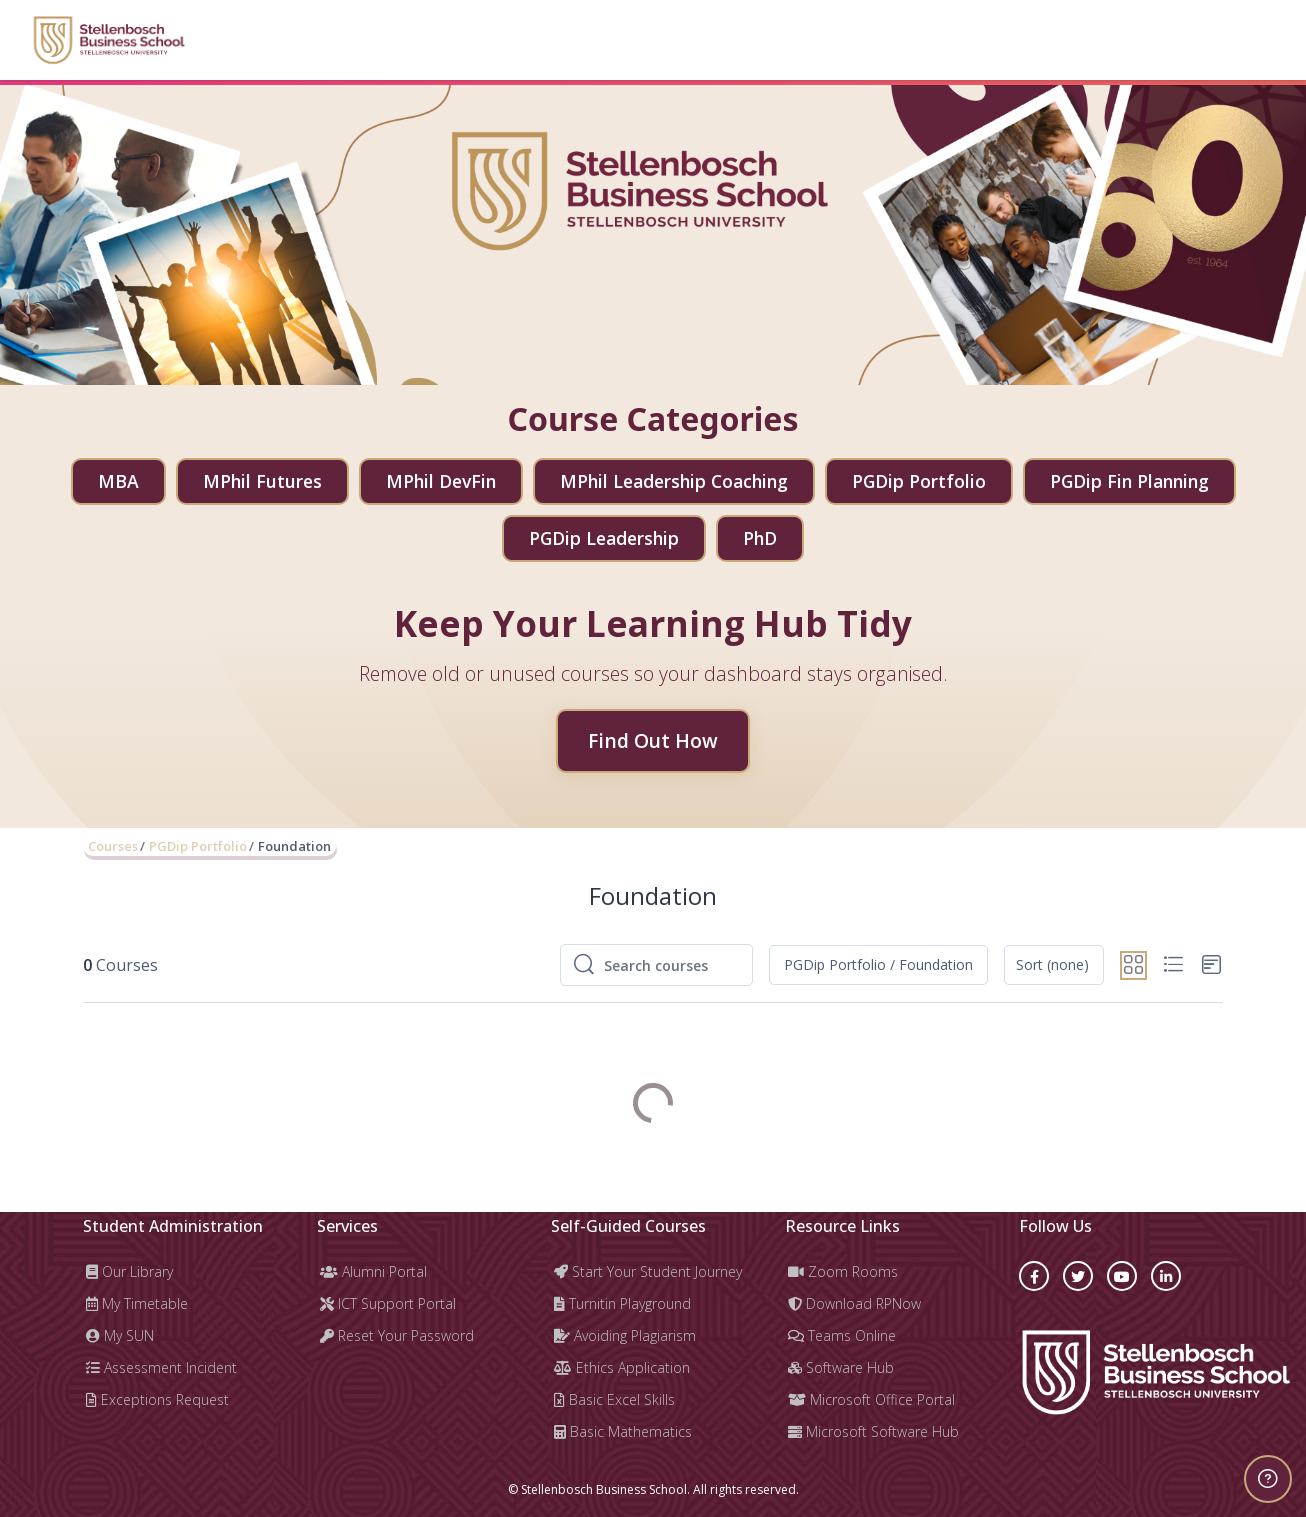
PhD (760, 538)
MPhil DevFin (441, 481)
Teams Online (842, 1335)
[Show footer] (1268, 1479)
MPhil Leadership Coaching (674, 481)
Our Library (129, 1271)
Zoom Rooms (843, 1271)
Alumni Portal (373, 1271)
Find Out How (653, 740)
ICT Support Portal (388, 1303)
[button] (878, 965)
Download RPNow (854, 1303)
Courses (113, 846)
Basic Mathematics (623, 1431)
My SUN (120, 1335)
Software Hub (841, 1367)
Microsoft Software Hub (873, 1431)
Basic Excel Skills (614, 1399)
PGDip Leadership (604, 538)
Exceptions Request (157, 1399)
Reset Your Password (397, 1335)
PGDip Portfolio (919, 481)
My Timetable (137, 1303)
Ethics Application (622, 1367)
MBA (118, 481)
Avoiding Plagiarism (625, 1335)
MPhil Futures (262, 481)
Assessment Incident (161, 1367)
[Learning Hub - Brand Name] (108, 40)
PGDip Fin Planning (1129, 481)
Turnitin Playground (622, 1303)
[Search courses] (672, 965)
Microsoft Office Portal (871, 1399)
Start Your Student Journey (648, 1271)
